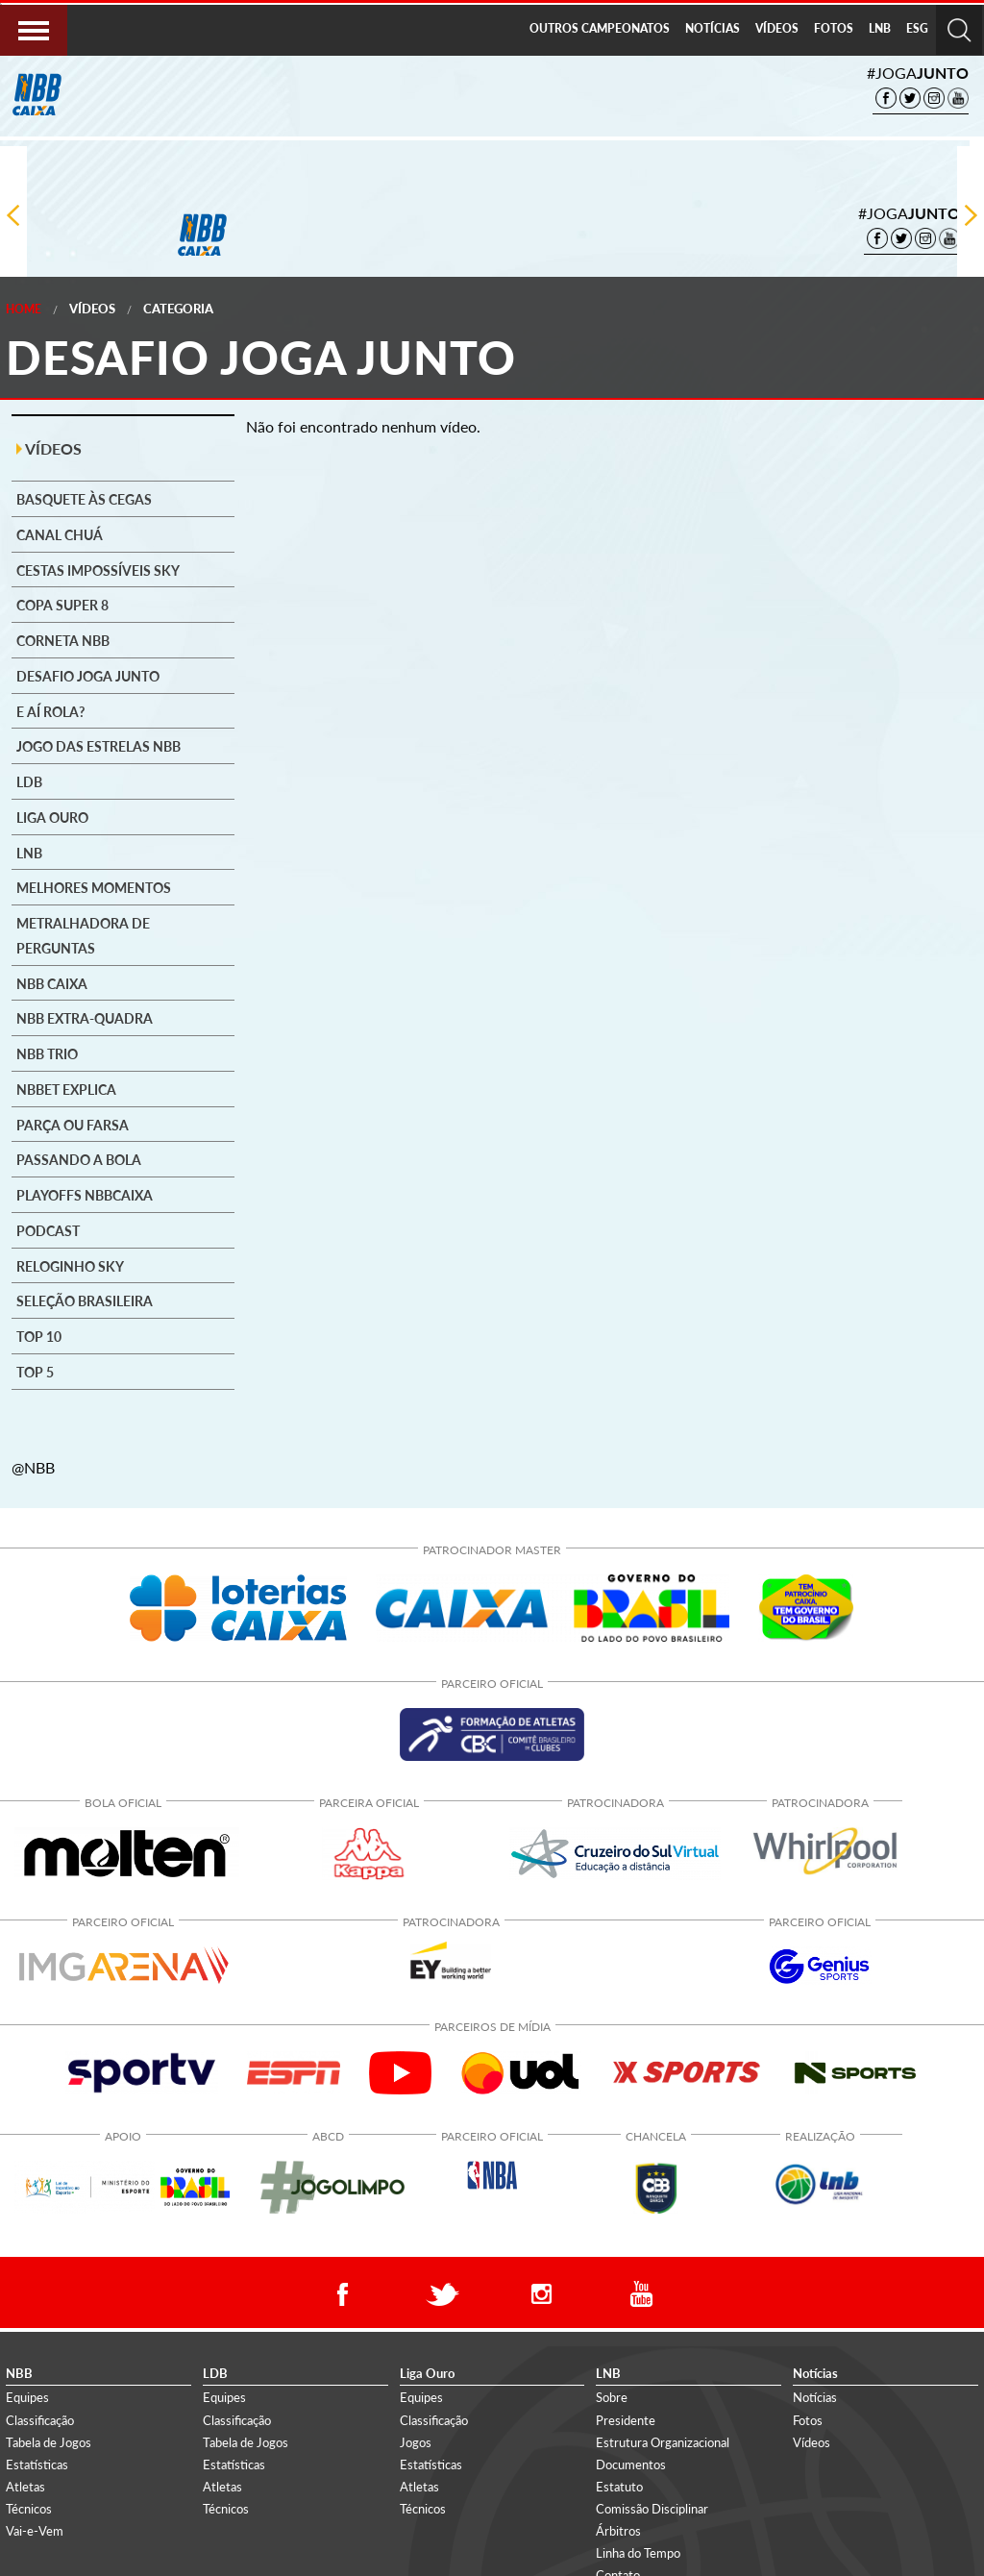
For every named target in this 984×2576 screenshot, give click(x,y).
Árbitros (618, 2531)
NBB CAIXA (51, 984)
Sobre (611, 2397)
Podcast (48, 1231)
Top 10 (39, 1337)
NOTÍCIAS (712, 28)
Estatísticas (37, 2464)
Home (23, 309)
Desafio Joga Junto (88, 676)
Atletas (25, 2486)
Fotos (808, 2420)
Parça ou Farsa (72, 1125)
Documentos (631, 2464)
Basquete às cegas (84, 500)
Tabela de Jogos (48, 2442)
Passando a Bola (78, 1160)
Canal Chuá (59, 535)
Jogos (415, 2442)
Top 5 (35, 1372)
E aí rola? (50, 712)
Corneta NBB (63, 641)
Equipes (27, 2397)
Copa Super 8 (62, 605)
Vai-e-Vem (34, 2531)
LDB (29, 782)
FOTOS (833, 28)
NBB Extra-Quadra (84, 1019)
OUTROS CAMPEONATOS (599, 28)
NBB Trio (47, 1054)
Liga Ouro (52, 818)
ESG (917, 28)
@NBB (33, 1467)
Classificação (40, 2420)
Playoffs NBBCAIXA (84, 1195)
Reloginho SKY (70, 1267)
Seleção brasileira (84, 1301)
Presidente (625, 2420)
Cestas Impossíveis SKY (98, 571)
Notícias (815, 2397)
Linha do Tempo (638, 2553)
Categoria (178, 308)
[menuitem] (599, 30)
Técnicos (29, 2508)
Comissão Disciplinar (652, 2508)
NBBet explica (66, 1090)
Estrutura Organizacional (662, 2442)
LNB (880, 28)
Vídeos (92, 308)
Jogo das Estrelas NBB (98, 747)
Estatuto (619, 2486)
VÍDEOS (777, 28)
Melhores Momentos (93, 888)
